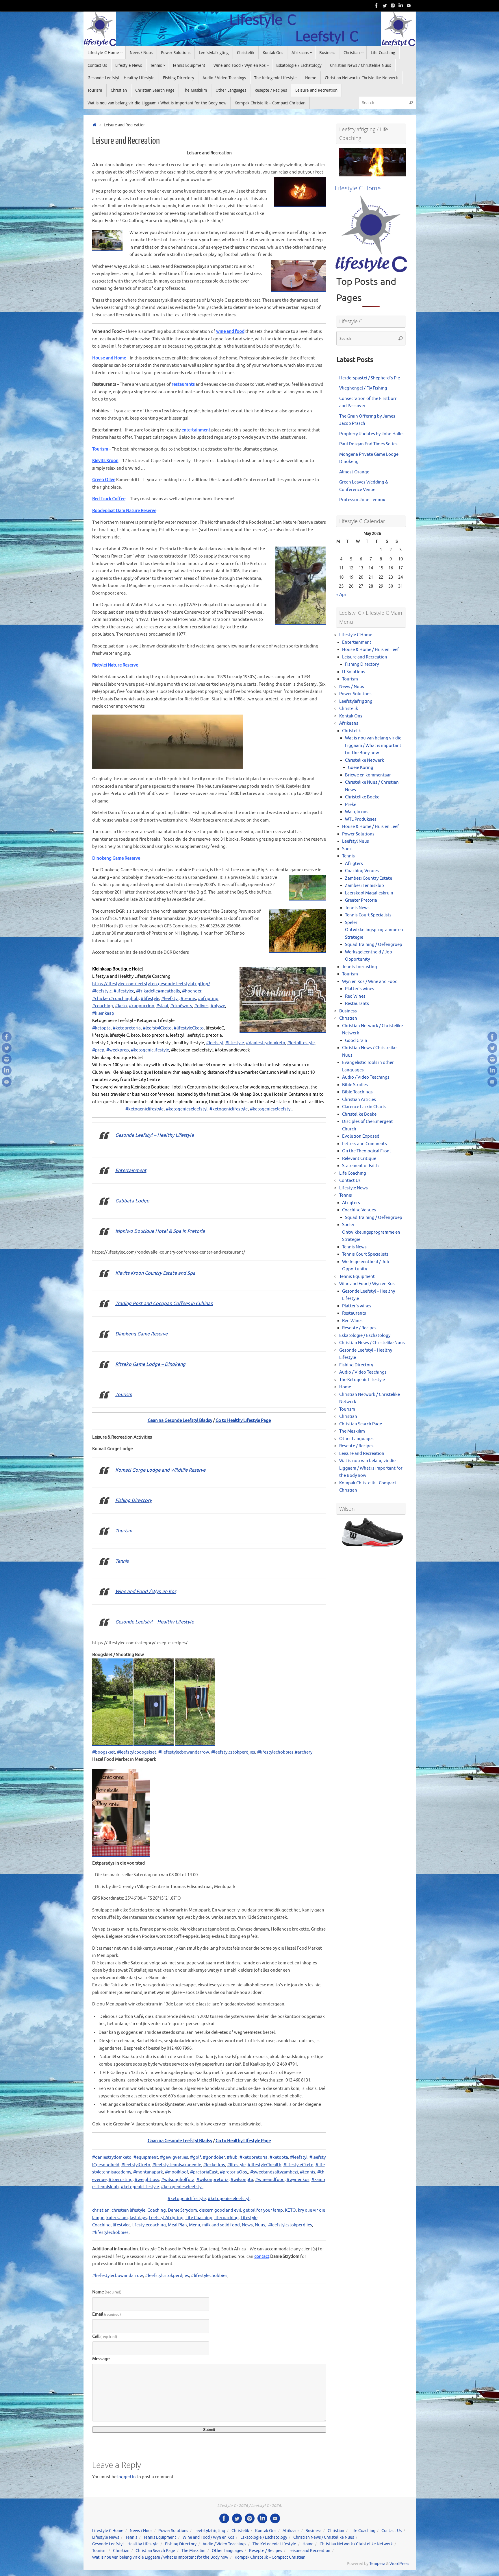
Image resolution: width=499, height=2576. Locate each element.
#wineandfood (270, 2179)
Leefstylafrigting (355, 701)
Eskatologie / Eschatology (364, 1335)
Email (106, 2314)
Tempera (377, 2563)
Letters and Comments (364, 1144)
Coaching (156, 2210)
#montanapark (148, 2172)
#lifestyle (236, 2165)
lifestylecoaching (149, 2225)
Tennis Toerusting (359, 967)
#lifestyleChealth (264, 2165)
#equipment (145, 2157)
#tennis (307, 2172)
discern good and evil (220, 2210)
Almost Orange (354, 472)
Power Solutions (355, 694)
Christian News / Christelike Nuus (372, 1343)
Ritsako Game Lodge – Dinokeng (150, 1364)
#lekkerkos (214, 2165)
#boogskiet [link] (103, 1752)
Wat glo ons (356, 812)
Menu (194, 2225)
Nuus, (261, 2225)
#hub (232, 2157)
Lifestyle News (353, 1188)
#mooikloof (176, 2172)
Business (348, 1011)
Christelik (348, 708)
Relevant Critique (359, 1158)
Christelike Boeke (362, 797)
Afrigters (354, 863)
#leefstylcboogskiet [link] (136, 1752)
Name (106, 2292)
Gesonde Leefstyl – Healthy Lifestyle (154, 1135)
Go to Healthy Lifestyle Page (243, 1420)
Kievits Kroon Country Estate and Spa (155, 1273)
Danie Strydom (182, 2210)
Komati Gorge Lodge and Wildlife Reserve (160, 1470)
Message (101, 2359)
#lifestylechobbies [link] (275, 1752)
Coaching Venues (362, 871)
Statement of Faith (360, 1166)
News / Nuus (351, 686)
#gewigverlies (174, 2157)
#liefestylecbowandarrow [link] (183, 1752)
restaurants (184, 384)
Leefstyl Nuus (355, 841)
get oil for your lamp (263, 2210)
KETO (290, 2210)
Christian (348, 1018)
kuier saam (117, 2218)
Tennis (122, 1561)
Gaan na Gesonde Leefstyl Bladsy (180, 1420)
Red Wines (355, 996)
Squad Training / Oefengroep (373, 944)
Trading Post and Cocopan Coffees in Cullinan (164, 1303)
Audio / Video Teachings (365, 1077)
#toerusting (121, 2179)
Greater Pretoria (361, 900)
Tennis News (357, 908)
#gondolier (214, 2157)
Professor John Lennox (362, 500)
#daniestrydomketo (111, 2157)
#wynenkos (298, 2179)
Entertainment (130, 1170)
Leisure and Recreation (364, 657)
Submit (209, 2429)
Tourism (100, 449)
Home (345, 1387)
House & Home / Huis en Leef (370, 649)
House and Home (109, 358)
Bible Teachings (357, 1092)
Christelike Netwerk (364, 760)
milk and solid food (221, 2225)
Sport (347, 849)
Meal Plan (177, 2225)
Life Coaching (198, 2218)
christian (101, 2210)
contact (261, 2256)
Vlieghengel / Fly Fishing (363, 388)
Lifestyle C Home (355, 635)
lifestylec (121, 2225)
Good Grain (356, 1040)
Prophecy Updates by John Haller (371, 434)
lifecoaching (226, 2218)
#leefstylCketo (135, 2165)
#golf (195, 2157)
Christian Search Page (360, 1424)
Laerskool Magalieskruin (369, 893)
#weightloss (147, 2179)
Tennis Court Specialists (368, 915)
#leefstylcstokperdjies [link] (233, 1752)
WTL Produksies (360, 819)
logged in (126, 2477)
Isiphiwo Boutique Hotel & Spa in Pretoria (160, 1231)
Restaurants (357, 1003)
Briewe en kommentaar (368, 775)
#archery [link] (303, 1752)
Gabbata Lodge (132, 1201)
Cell (104, 2336)
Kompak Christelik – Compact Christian (270, 2557)
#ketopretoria (254, 2157)
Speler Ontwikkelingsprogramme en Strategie (374, 930)
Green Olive (103, 480)
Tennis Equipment (357, 1276)
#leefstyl (298, 2157)
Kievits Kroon (105, 461)
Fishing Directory (133, 1500)
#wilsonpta (242, 2179)
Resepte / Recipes (359, 1328)
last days (138, 2218)
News (247, 2225)
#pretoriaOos (233, 2172)
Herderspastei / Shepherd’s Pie (369, 378)
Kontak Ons (350, 716)
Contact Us (350, 1180)
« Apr (341, 594)
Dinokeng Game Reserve (141, 1334)
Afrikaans (348, 723)
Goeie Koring (360, 767)
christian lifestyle (128, 2210)
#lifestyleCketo (298, 2165)
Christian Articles (359, 1099)
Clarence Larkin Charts (364, 1107)
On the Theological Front (366, 1151)
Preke (350, 804)
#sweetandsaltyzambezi (274, 2172)
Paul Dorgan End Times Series (368, 444)
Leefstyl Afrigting (166, 2218)
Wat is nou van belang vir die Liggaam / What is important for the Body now (373, 745)
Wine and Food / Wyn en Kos (145, 1591)
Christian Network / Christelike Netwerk (356, 2544)
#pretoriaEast (204, 2172)
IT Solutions (353, 672)
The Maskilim (352, 1431)
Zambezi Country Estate (368, 878)
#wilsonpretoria (212, 2179)
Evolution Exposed (360, 1136)
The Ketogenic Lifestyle (362, 1380)
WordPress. (399, 2563)
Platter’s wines (359, 989)
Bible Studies (355, 1085)
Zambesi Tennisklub (364, 885)
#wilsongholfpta (177, 2179)
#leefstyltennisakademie (176, 2165)
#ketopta (279, 2157)
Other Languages (356, 1439)
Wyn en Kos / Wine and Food (370, 981)
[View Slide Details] (372, 162)
